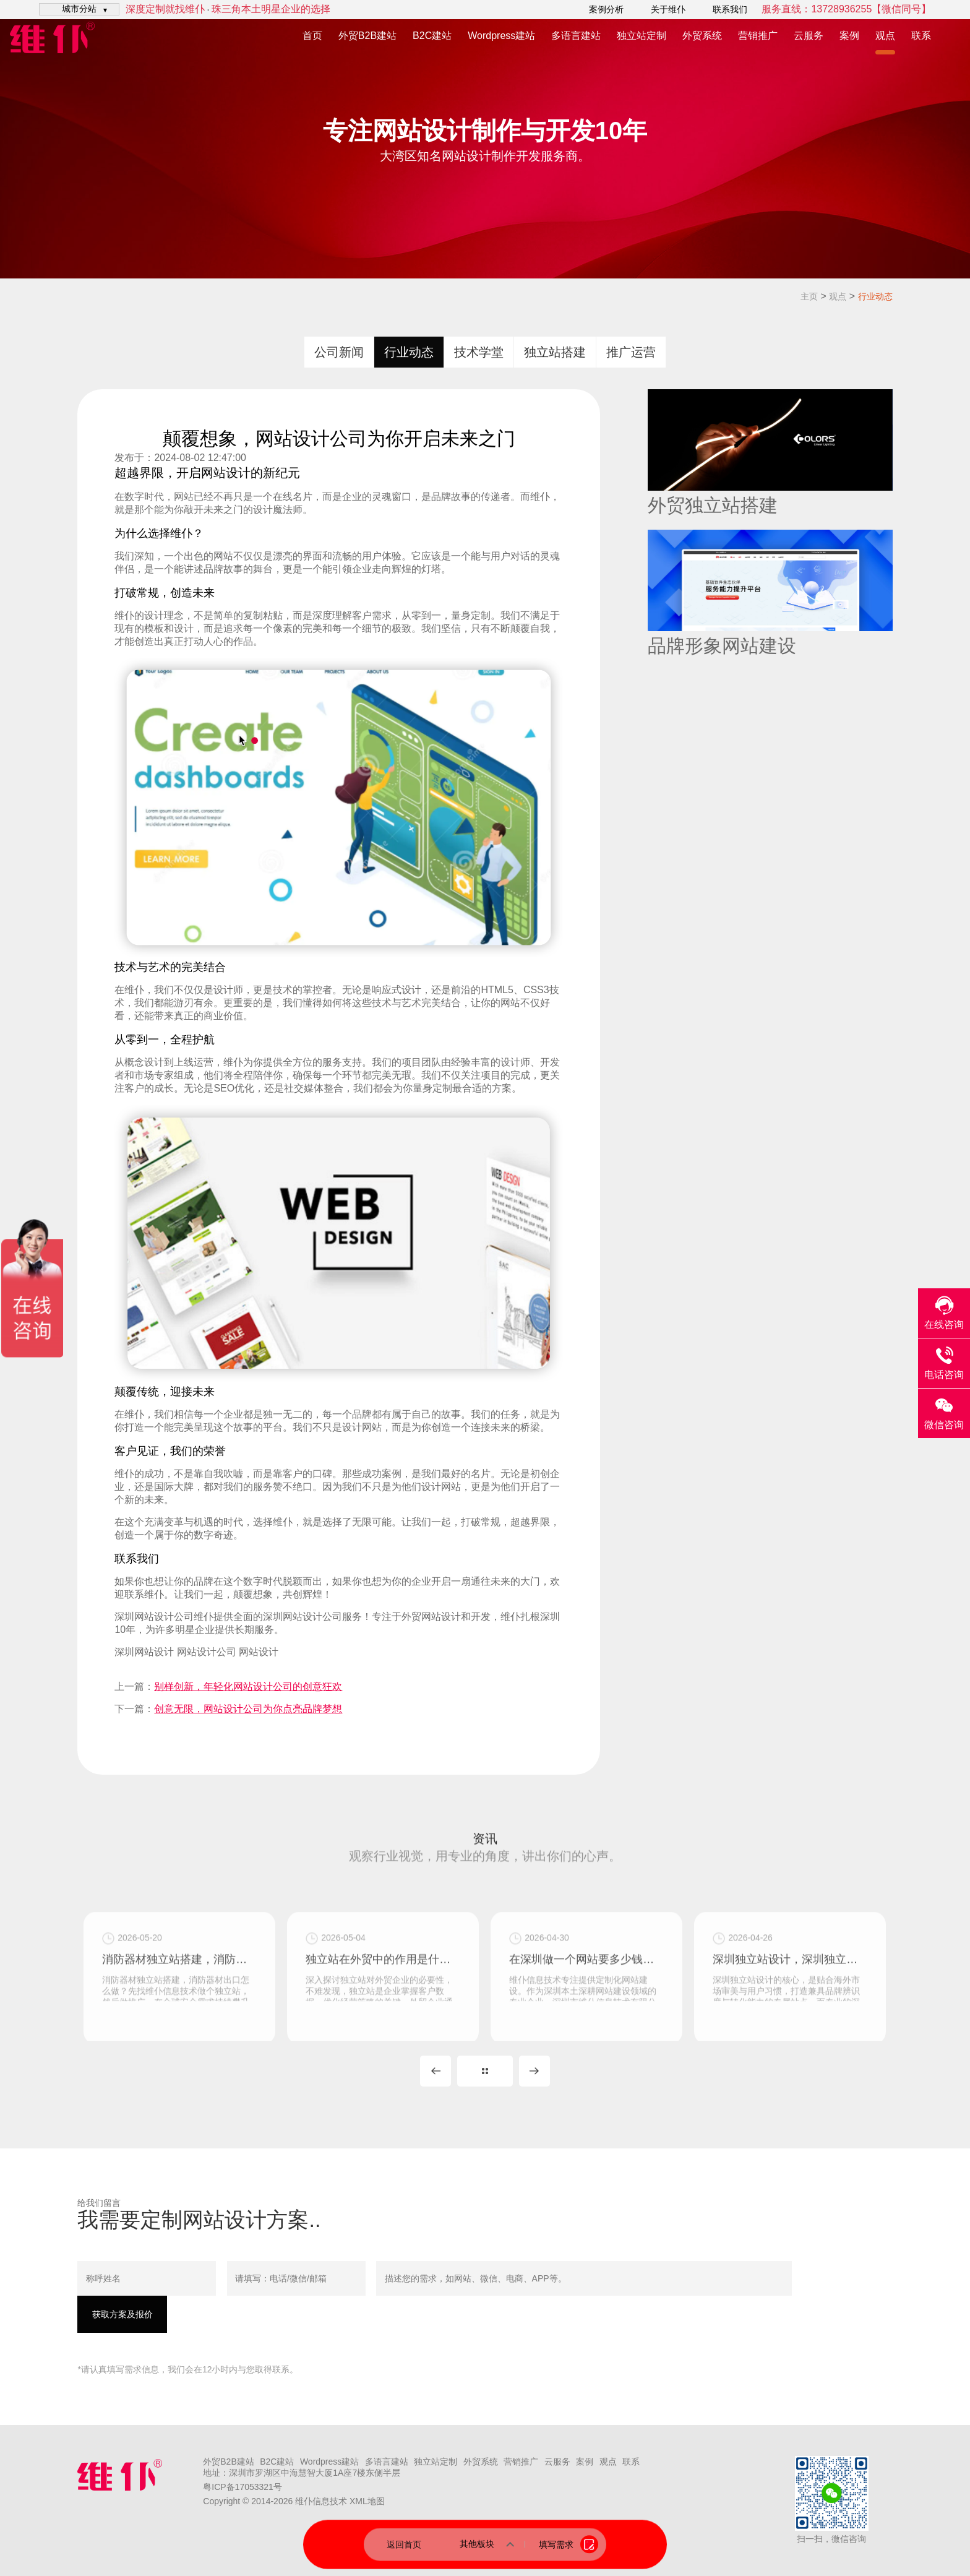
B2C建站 (432, 35)
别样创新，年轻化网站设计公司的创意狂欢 (248, 1686)
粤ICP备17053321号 (242, 2487)
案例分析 (606, 9)
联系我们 (730, 9)
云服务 (808, 35)
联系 (921, 35)
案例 (849, 35)
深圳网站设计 (144, 1616)
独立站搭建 (555, 352)
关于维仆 (668, 9)
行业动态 (875, 296)
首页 (312, 35)
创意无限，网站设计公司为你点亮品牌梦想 (248, 1709)
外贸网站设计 (431, 1616)
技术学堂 (479, 352)
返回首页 (404, 2544)
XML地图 (367, 2501)
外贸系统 (702, 35)
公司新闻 (339, 352)
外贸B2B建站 (367, 35)
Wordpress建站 (501, 35)
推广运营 (631, 352)
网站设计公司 (206, 1652)
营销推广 (758, 35)
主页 (809, 296)
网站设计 (226, 473)
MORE (485, 2071)
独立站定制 (641, 35)
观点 (885, 35)
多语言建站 (576, 35)
